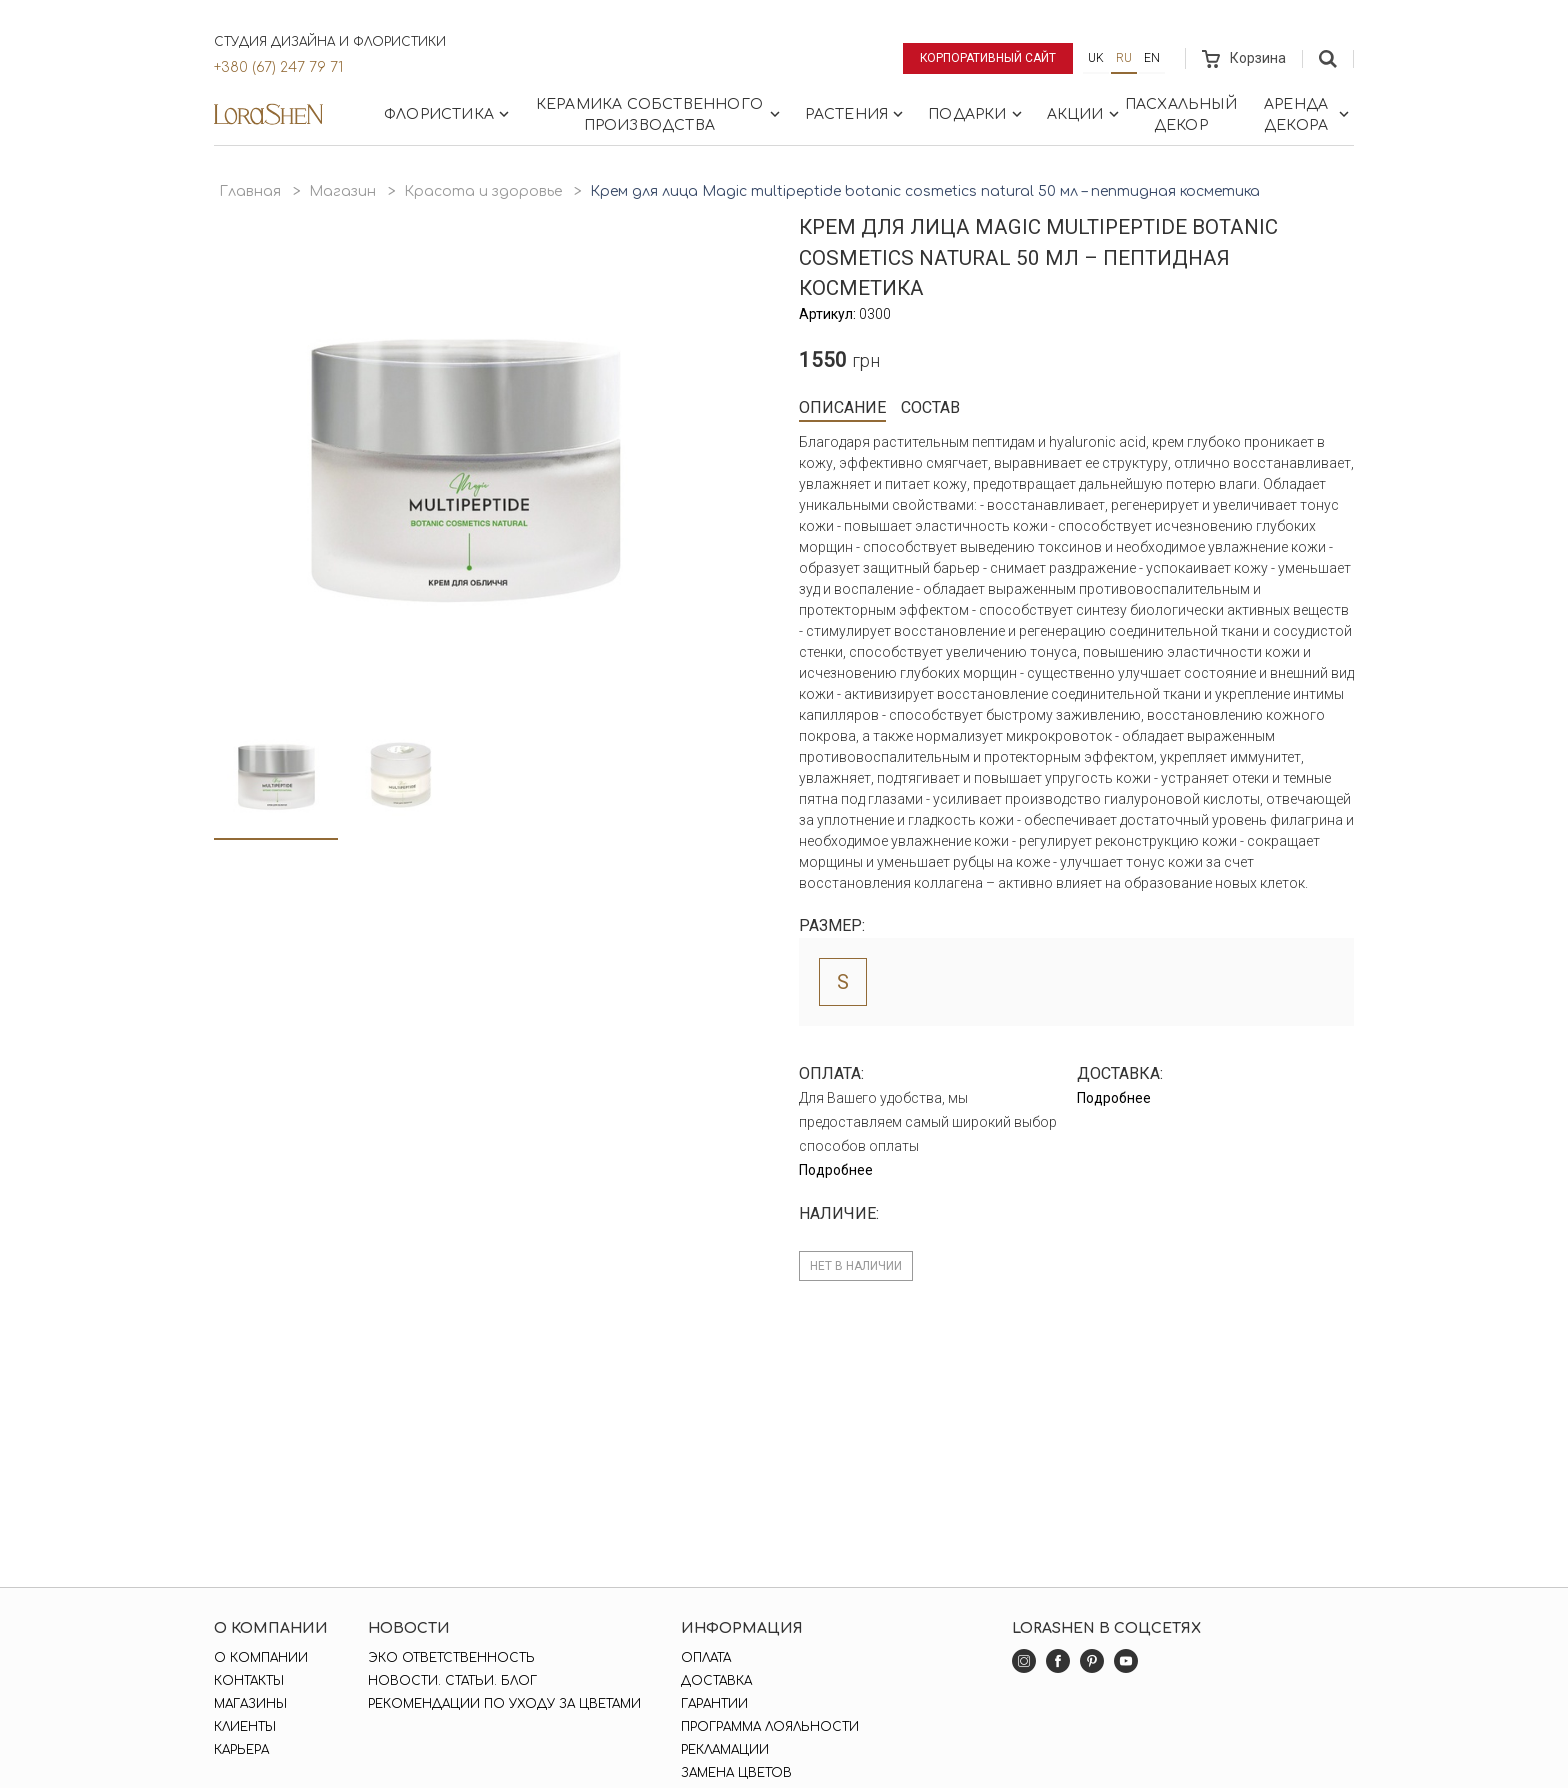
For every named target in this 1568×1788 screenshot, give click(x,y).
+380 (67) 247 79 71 (278, 67)
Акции (1085, 114)
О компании (261, 1658)
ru (1124, 58)
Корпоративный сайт (988, 58)
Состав (930, 407)
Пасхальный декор (1181, 115)
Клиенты (245, 1727)
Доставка (716, 1681)
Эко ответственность (451, 1658)
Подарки (976, 114)
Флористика (448, 114)
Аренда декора (1308, 115)
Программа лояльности (770, 1727)
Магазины (250, 1704)
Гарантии (714, 1704)
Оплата (706, 1658)
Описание (842, 407)
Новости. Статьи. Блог (452, 1681)
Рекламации (725, 1750)
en (1152, 58)
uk (1096, 58)
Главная (250, 191)
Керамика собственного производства (660, 115)
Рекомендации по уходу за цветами (504, 1704)
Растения (856, 114)
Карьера (241, 1750)
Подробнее (836, 1170)
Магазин (342, 191)
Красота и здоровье (483, 191)
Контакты (249, 1681)
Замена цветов (736, 1773)
